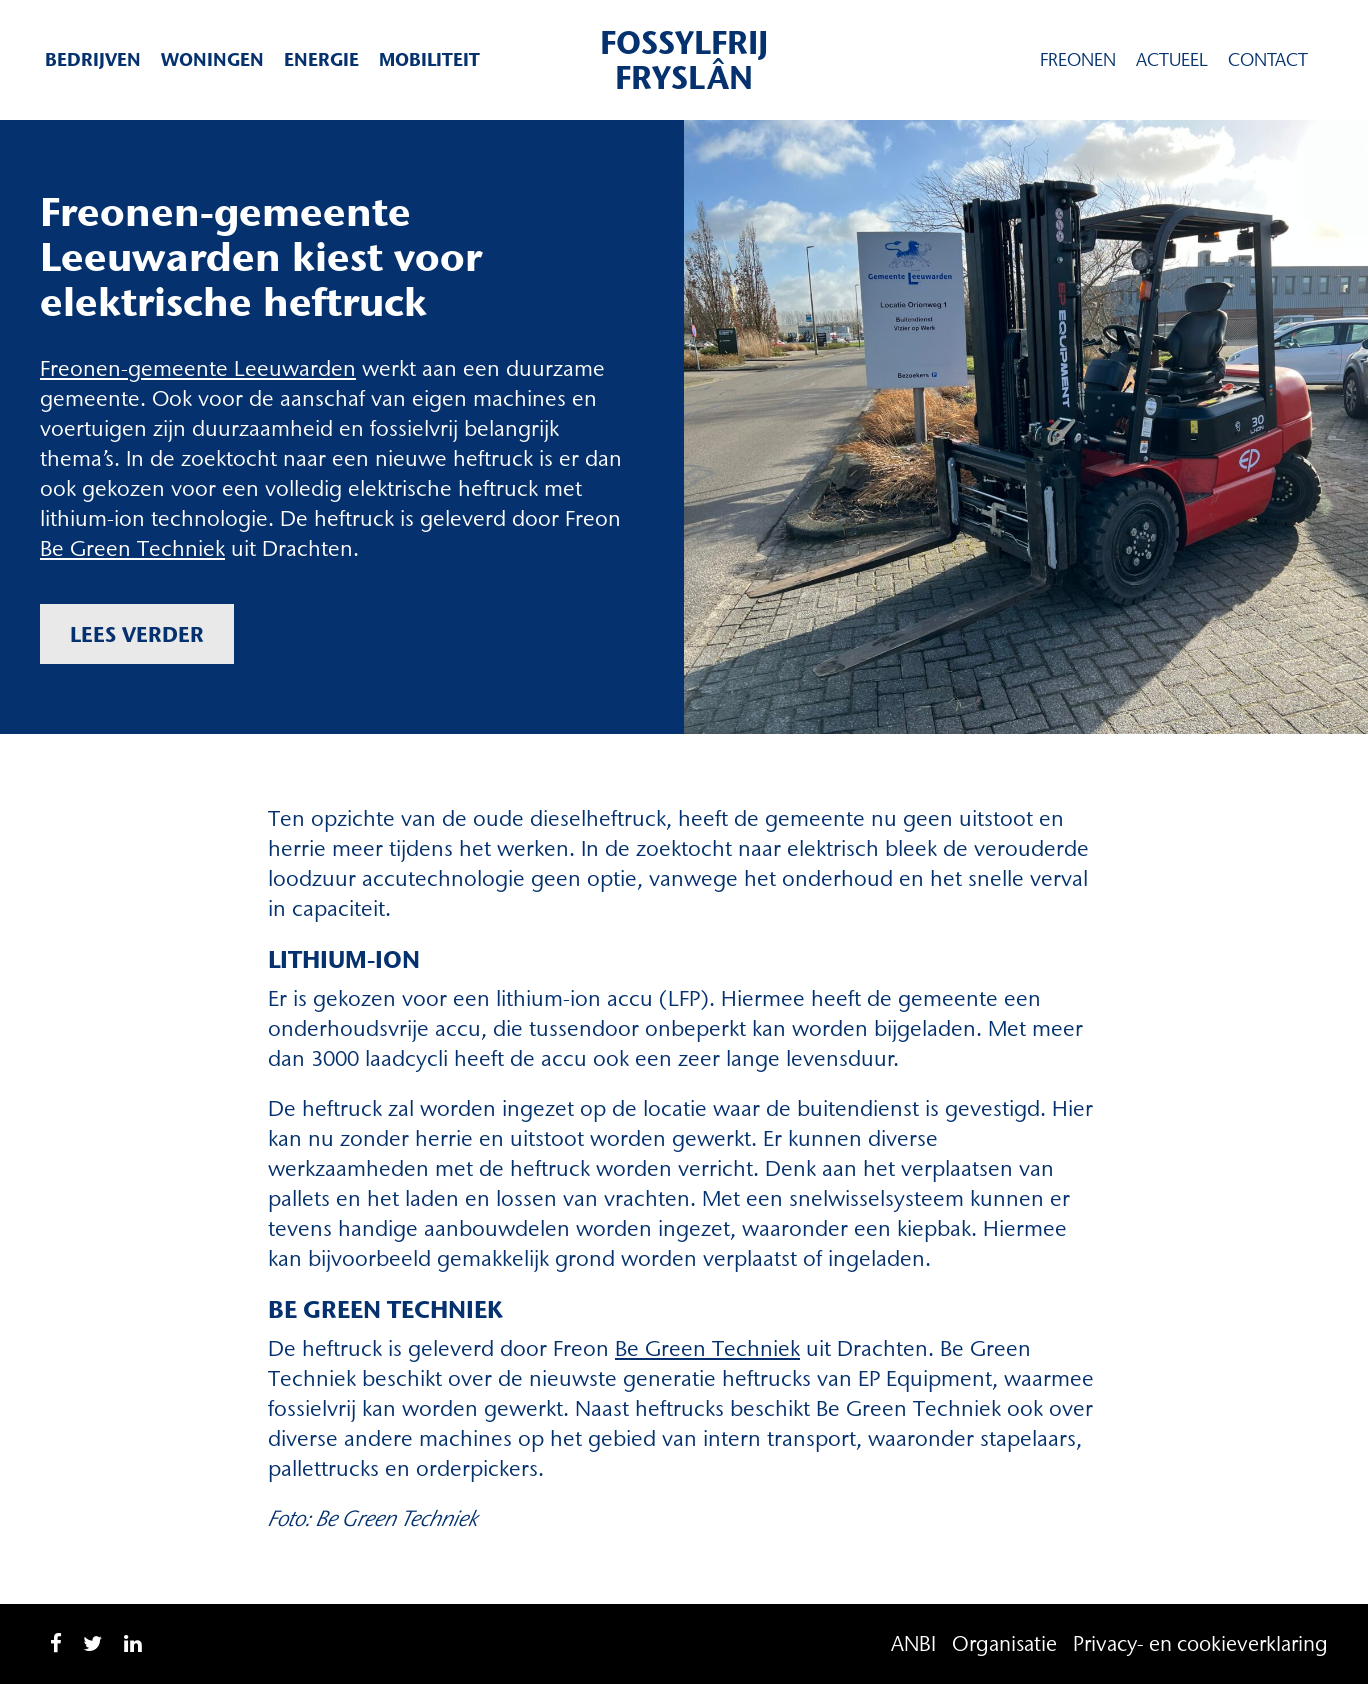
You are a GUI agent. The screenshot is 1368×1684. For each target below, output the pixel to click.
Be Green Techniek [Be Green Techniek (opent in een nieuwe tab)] (707, 1348)
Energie (321, 59)
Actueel (1172, 60)
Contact (1268, 60)
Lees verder (137, 634)
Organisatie (1004, 1643)
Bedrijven (93, 59)
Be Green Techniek (132, 548)
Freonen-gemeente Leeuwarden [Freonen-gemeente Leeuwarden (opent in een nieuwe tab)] (198, 368)
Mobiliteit (429, 59)
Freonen (1078, 60)
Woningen (212, 59)
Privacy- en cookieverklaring (1200, 1643)
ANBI (913, 1643)
